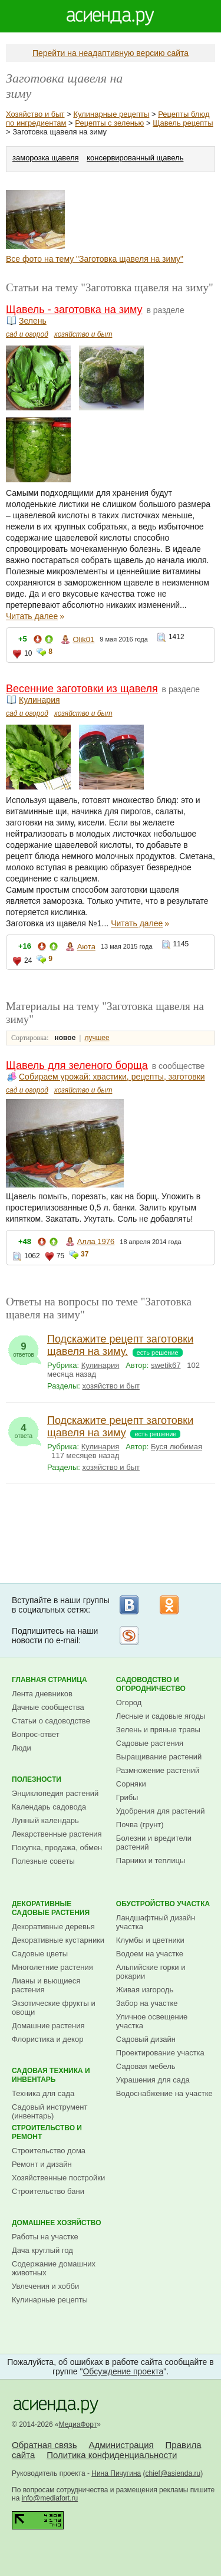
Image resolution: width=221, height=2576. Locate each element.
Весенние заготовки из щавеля (82, 689)
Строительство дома (48, 2150)
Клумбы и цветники (150, 1940)
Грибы (127, 1797)
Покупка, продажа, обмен (57, 1847)
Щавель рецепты (183, 123)
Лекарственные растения (57, 1834)
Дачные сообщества (48, 1707)
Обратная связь (44, 2445)
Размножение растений (157, 1770)
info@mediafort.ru (50, 2498)
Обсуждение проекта (123, 2371)
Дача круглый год (42, 2250)
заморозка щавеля (45, 157)
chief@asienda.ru (173, 2473)
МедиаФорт (78, 2424)
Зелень (33, 320)
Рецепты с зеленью (109, 123)
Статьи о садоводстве (51, 1720)
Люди (21, 1747)
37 (84, 1254)
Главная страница (49, 1680)
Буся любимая (176, 1446)
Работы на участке (45, 2236)
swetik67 (166, 1365)
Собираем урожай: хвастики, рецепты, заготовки (112, 1076)
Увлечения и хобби (45, 2286)
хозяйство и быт (83, 334)
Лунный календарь (45, 1820)
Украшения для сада (153, 2079)
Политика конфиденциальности (112, 2455)
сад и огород (27, 334)
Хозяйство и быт (35, 114)
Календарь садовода (49, 1806)
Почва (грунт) (140, 1824)
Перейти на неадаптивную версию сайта (110, 53)
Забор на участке (147, 2003)
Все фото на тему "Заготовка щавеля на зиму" (94, 259)
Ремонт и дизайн (42, 2164)
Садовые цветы (40, 1953)
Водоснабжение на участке (164, 2093)
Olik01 (83, 639)
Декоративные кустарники (58, 1940)
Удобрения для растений (160, 1811)
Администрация (120, 2445)
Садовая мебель (146, 2066)
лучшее (96, 1038)
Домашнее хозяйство (56, 2223)
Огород (129, 1702)
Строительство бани (48, 2191)
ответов (23, 1346)
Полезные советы (43, 1861)
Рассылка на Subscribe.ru (129, 1635)
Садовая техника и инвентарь (51, 2075)
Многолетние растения (52, 1967)
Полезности (36, 1779)
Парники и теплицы (150, 1860)
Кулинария (39, 700)
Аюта (86, 946)
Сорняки (131, 1783)
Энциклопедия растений (55, 1793)
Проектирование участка (160, 2052)
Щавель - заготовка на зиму (74, 309)
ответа (23, 1428)
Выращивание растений (159, 1756)
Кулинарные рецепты (111, 114)
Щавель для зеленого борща (77, 1065)
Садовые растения (149, 1743)
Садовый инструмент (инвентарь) (49, 2111)
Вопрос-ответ (36, 1734)
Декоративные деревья (53, 1926)
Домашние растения (48, 2025)
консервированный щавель (135, 157)
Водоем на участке (149, 1953)
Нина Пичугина (116, 2473)
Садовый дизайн (146, 2039)
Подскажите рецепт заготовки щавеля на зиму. (120, 1345)
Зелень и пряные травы (158, 1729)
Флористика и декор (47, 2039)
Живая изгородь (144, 1989)
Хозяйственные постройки (58, 2177)
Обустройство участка (163, 1904)
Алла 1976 (96, 1241)
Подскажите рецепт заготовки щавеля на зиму (120, 1426)
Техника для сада (43, 2093)
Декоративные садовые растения (51, 1908)
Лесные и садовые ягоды (161, 1716)
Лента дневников (42, 1693)
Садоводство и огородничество (151, 1684)
